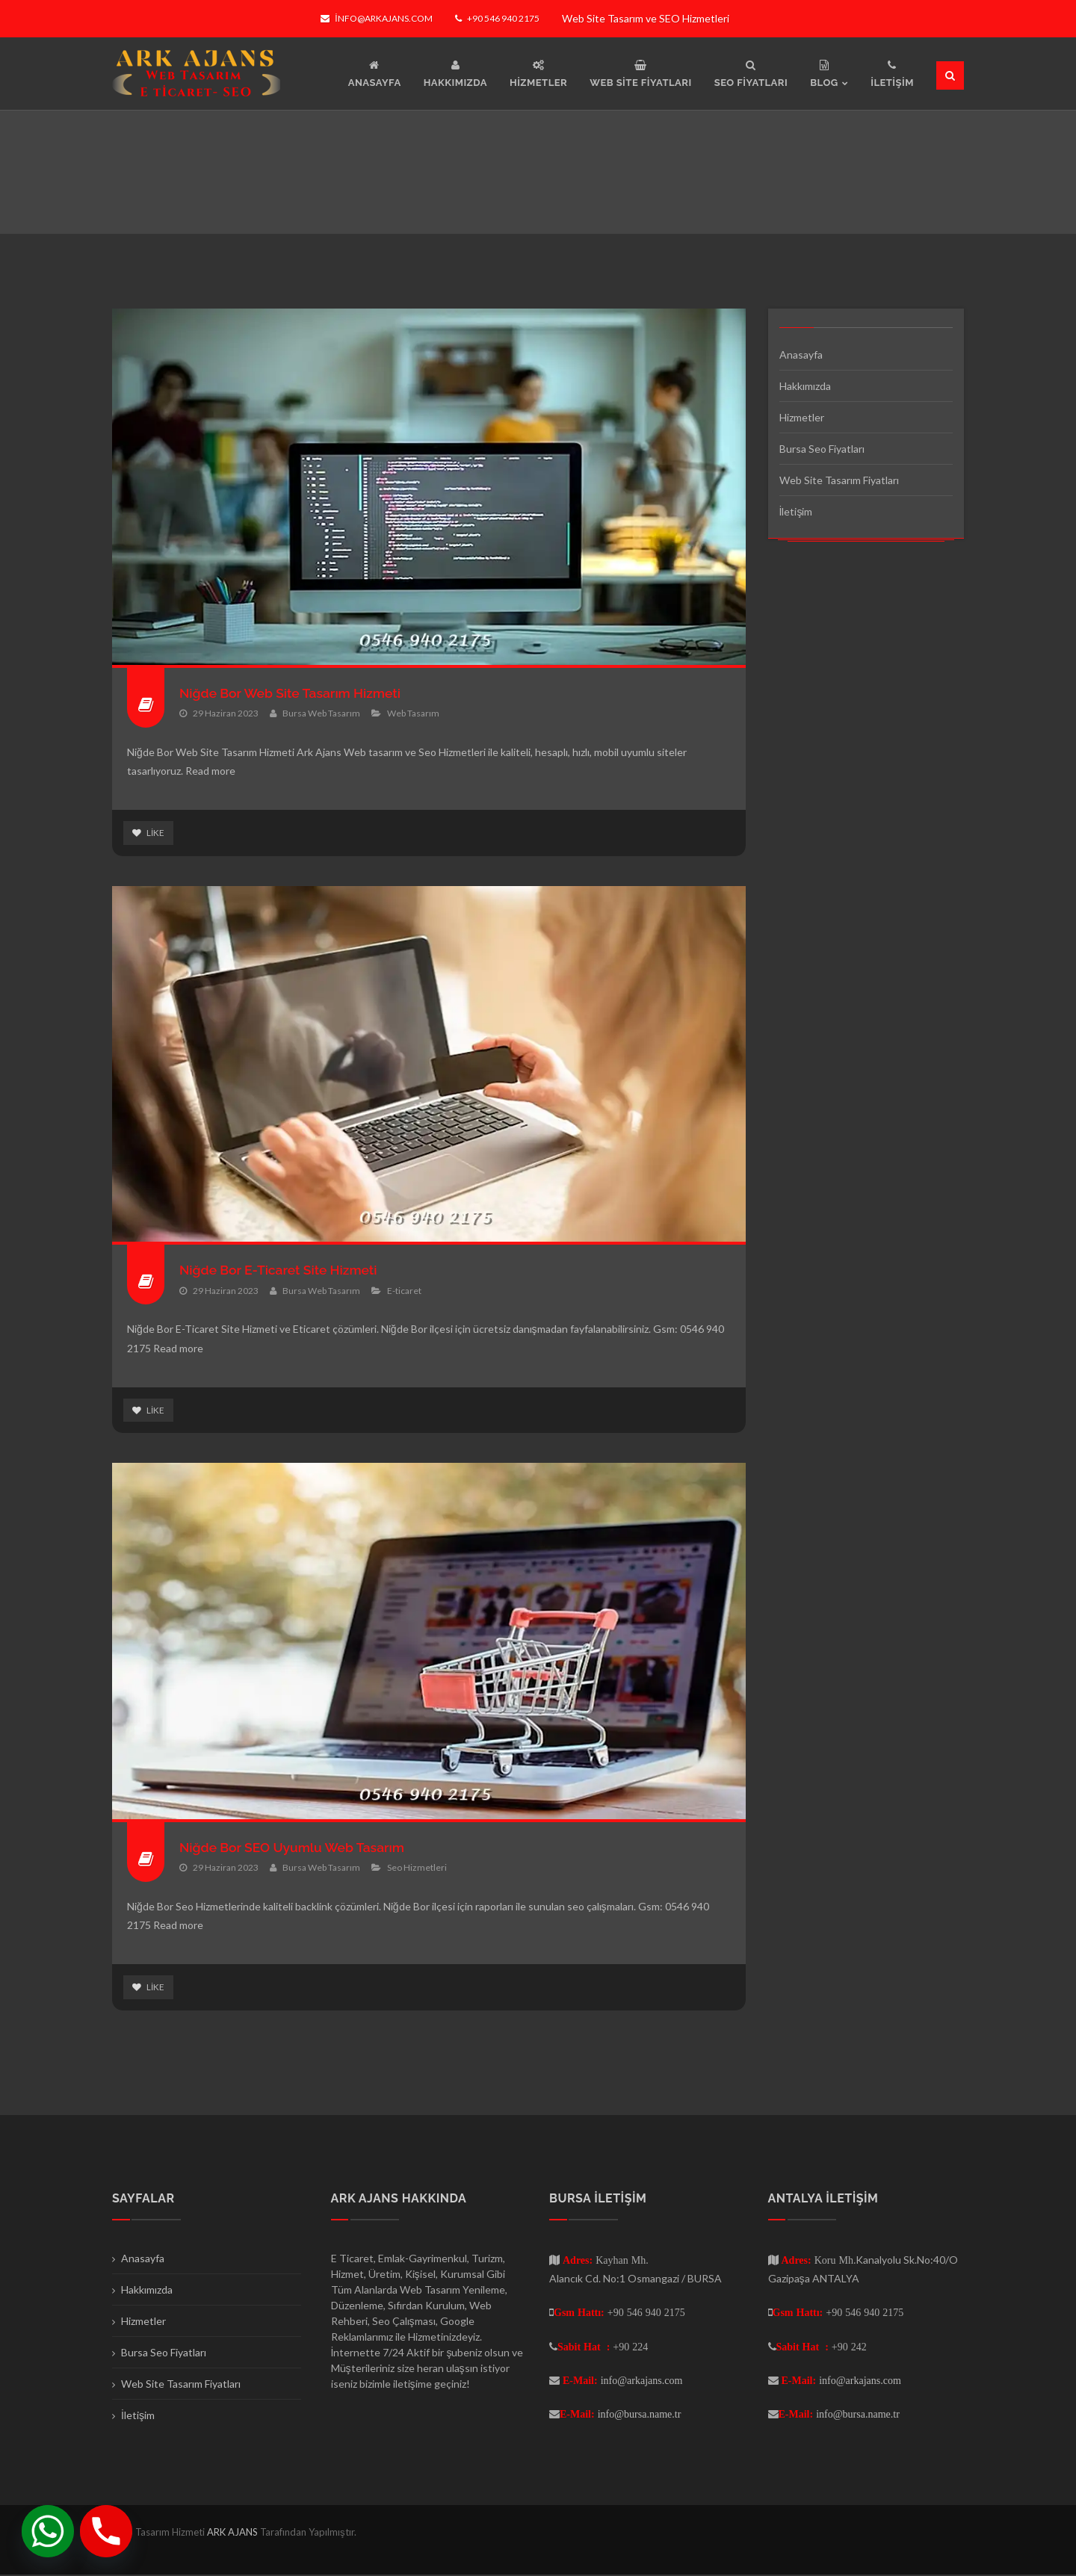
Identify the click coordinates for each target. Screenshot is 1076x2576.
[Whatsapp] (48, 2531)
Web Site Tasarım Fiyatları (839, 480)
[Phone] (106, 2531)
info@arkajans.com (376, 18)
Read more (210, 770)
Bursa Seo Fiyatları (822, 448)
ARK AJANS (233, 2533)
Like (148, 832)
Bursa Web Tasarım (321, 713)
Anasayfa (801, 354)
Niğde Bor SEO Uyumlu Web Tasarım (295, 1848)
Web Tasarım (413, 713)
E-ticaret (404, 1290)
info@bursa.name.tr (639, 2414)
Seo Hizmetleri (417, 1868)
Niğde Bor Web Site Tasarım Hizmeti (293, 693)
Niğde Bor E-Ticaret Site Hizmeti (281, 1270)
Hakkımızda (805, 386)
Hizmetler (801, 417)
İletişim (796, 511)
